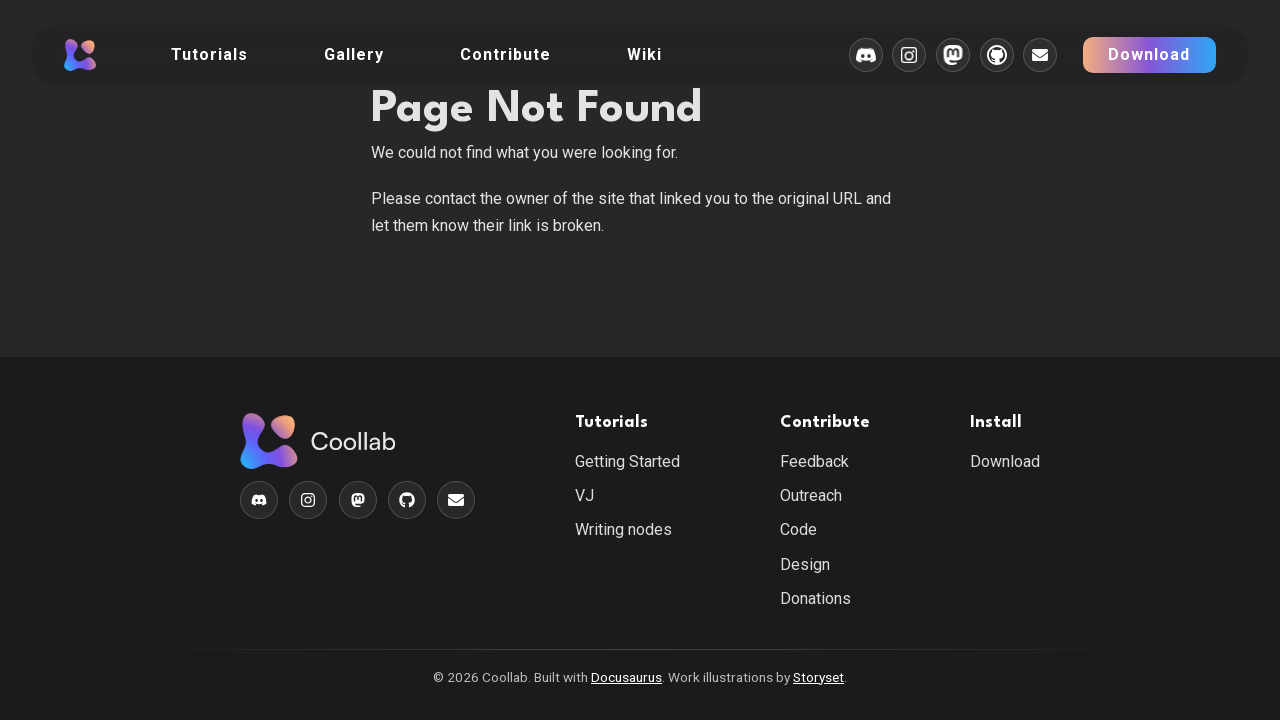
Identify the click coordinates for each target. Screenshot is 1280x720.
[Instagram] (909, 55)
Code (798, 529)
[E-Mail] (1040, 55)
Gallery (354, 54)
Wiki (644, 54)
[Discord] (866, 55)
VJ (584, 495)
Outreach (811, 495)
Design (805, 564)
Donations (815, 598)
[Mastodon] (953, 55)
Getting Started (627, 461)
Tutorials (209, 54)
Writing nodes (623, 529)
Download (1149, 54)
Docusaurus (626, 677)
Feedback (814, 461)
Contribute (505, 54)
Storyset (818, 677)
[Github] (997, 55)
